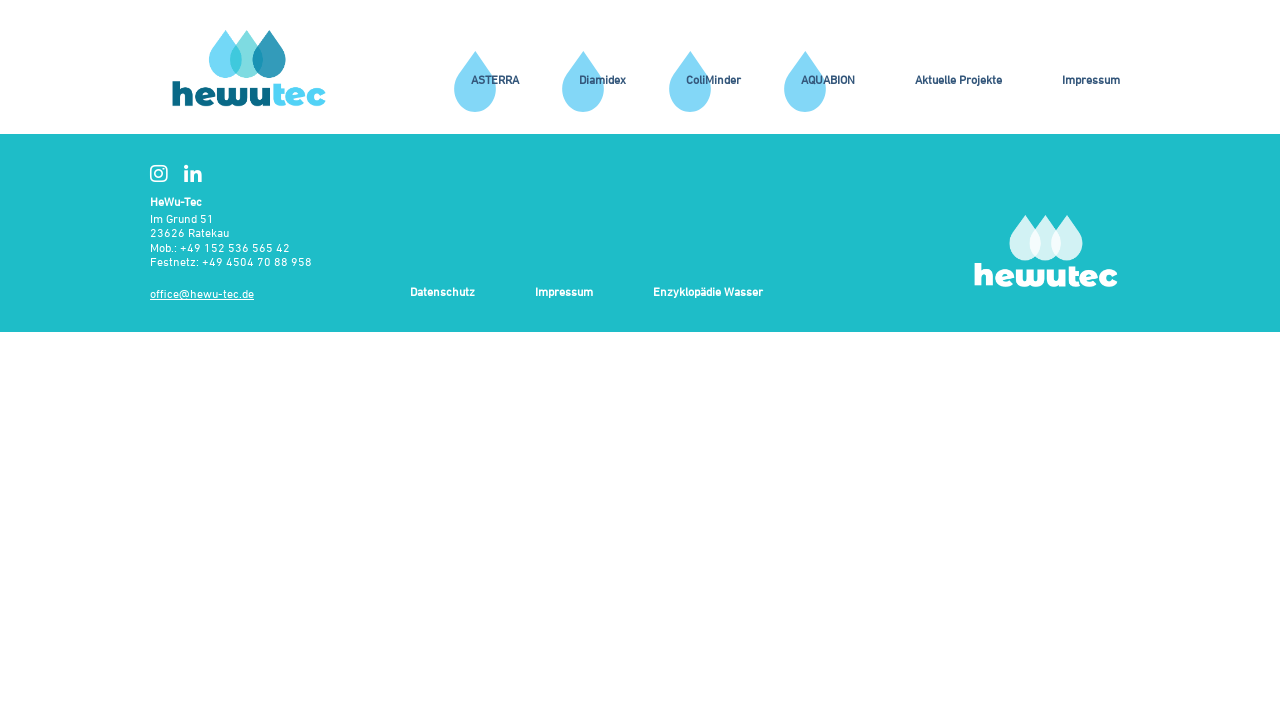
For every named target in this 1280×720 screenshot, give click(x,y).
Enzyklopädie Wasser (708, 292)
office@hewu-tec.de (202, 293)
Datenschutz (442, 292)
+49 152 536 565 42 (235, 247)
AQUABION (828, 79)
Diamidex (602, 79)
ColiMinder (713, 79)
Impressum (1091, 79)
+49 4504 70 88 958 (257, 261)
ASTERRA (495, 79)
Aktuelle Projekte (958, 79)
